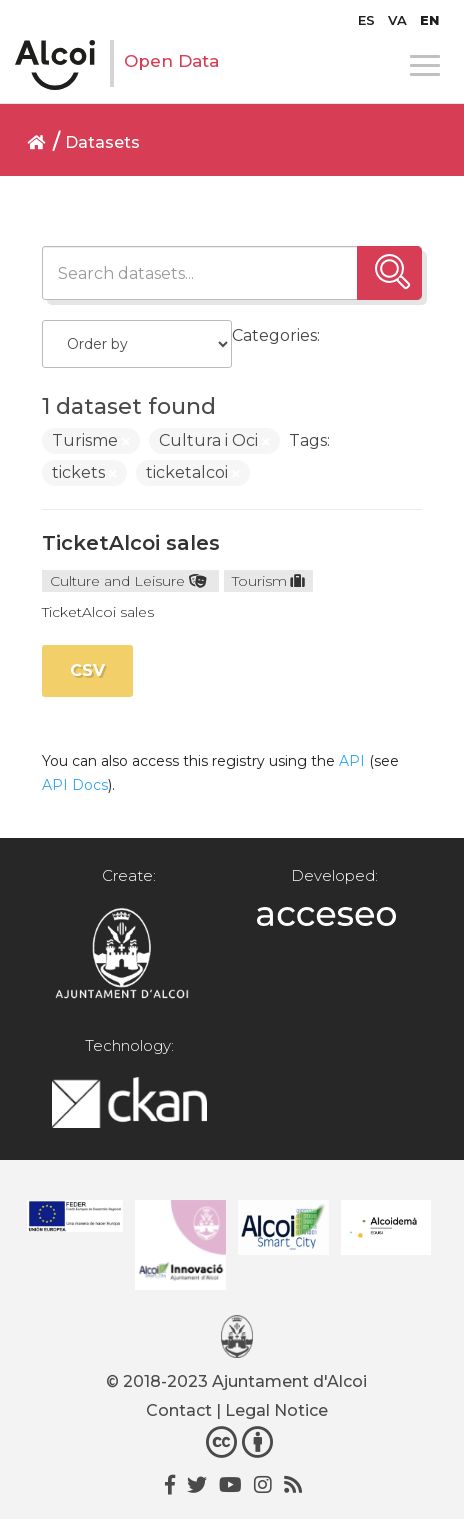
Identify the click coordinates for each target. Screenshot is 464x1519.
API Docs (75, 785)
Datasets (102, 142)
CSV (87, 670)
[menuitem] (366, 20)
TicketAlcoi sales (131, 543)
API (352, 761)
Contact (179, 1410)
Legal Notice (276, 1410)
